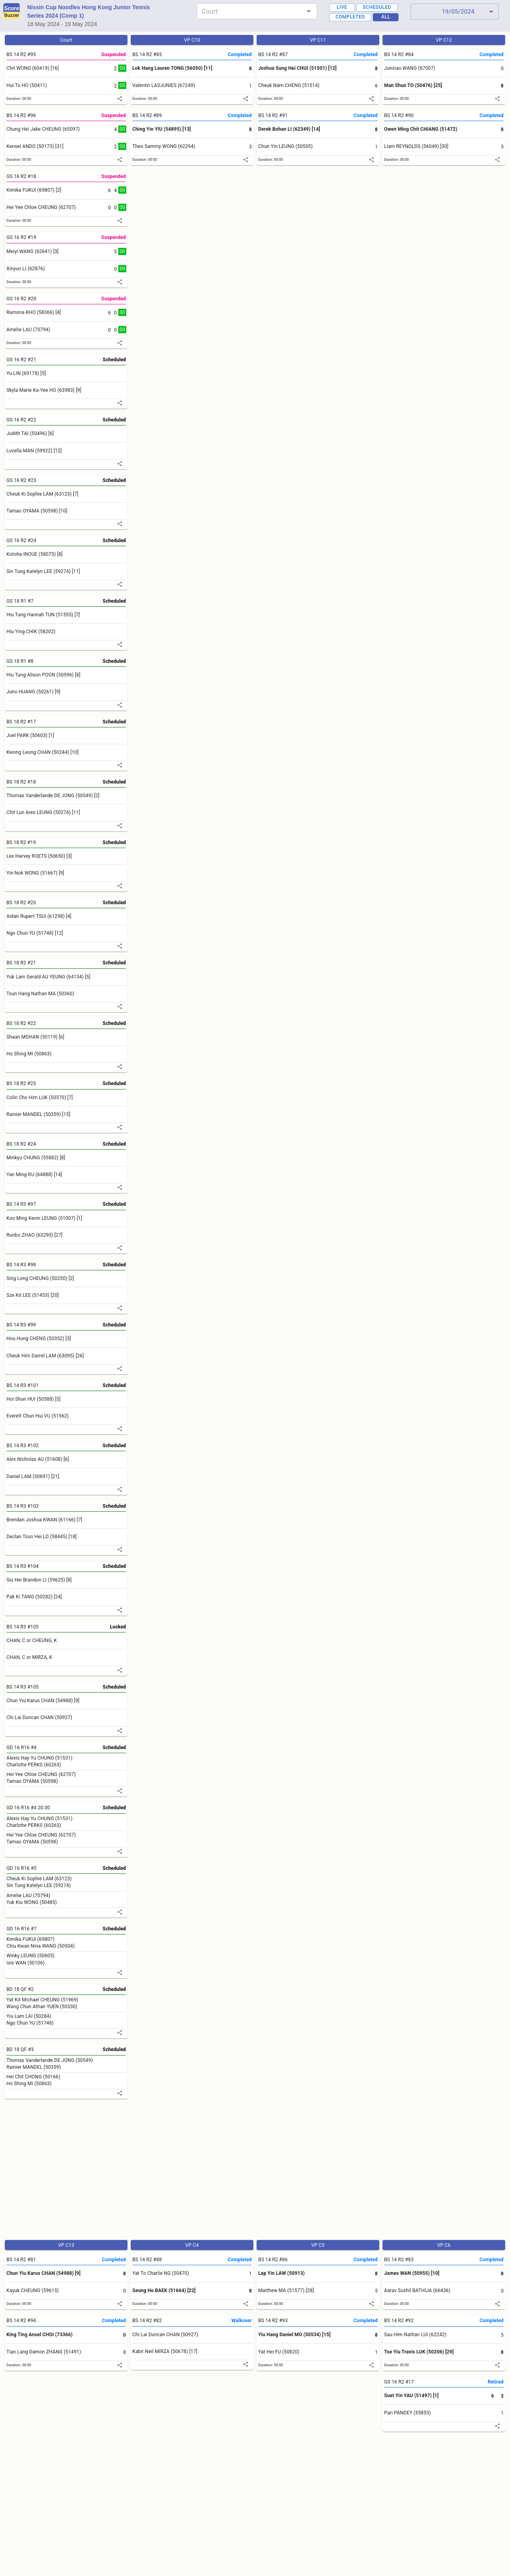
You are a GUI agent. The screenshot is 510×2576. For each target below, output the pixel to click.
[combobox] (250, 11)
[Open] (308, 11)
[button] (455, 11)
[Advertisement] (243, 2172)
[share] (119, 99)
